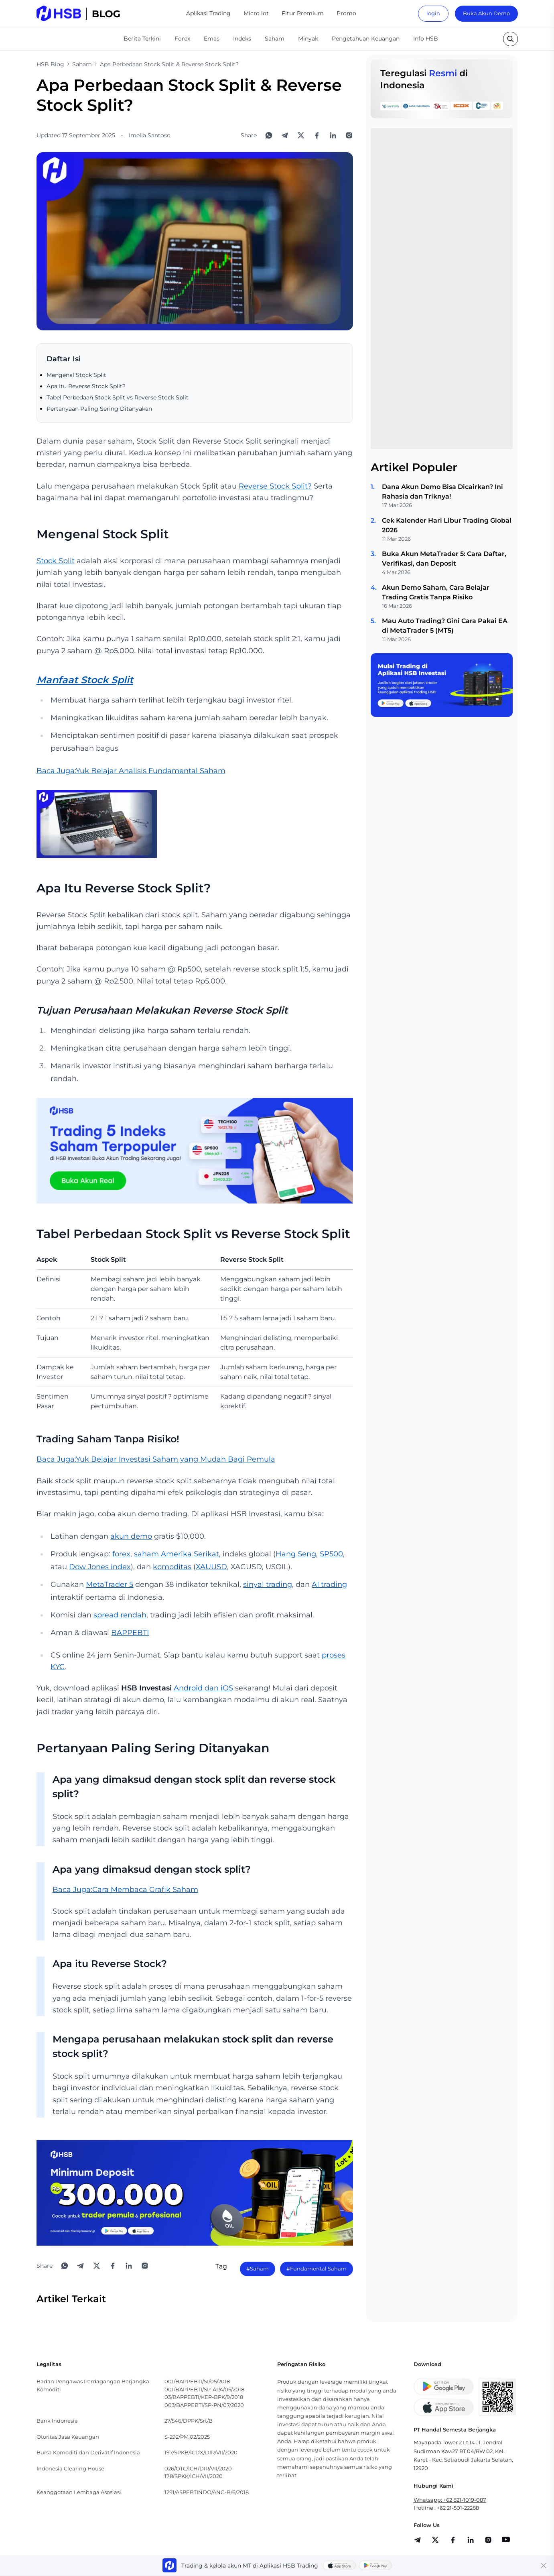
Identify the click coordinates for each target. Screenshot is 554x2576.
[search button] (510, 39)
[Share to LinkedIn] (333, 135)
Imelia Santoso (149, 135)
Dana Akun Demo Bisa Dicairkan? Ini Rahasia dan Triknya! (442, 491)
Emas (211, 38)
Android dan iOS (203, 1688)
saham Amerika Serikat (176, 1554)
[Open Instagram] (349, 135)
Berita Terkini (142, 38)
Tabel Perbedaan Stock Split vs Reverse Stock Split (118, 397)
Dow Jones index (100, 1566)
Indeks (242, 38)
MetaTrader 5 (109, 1584)
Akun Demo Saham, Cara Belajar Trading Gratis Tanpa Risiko (435, 592)
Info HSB (425, 38)
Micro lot (256, 13)
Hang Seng (296, 1554)
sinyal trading (267, 1584)
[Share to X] (301, 135)
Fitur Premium (303, 13)
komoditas (172, 1566)
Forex (182, 38)
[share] (435, 2540)
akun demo (131, 1536)
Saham (274, 38)
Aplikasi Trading (208, 13)
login (433, 13)
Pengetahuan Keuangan (366, 38)
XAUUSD (211, 1566)
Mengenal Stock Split (76, 375)
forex (121, 1554)
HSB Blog (50, 64)
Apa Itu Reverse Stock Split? (86, 386)
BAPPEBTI (130, 1632)
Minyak (308, 38)
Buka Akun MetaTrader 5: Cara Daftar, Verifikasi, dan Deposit (444, 558)
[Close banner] (543, 2565)
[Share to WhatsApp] (269, 135)
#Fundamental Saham (316, 2268)
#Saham (257, 2268)
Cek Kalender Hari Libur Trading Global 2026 (446, 525)
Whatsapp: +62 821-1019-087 (450, 2500)
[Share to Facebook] (317, 135)
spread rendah (119, 1615)
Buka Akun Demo (486, 13)
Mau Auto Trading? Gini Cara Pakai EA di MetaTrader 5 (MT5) (444, 625)
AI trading (329, 1584)
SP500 (331, 1554)
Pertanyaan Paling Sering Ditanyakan (99, 408)
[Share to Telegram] (285, 135)
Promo (346, 13)
